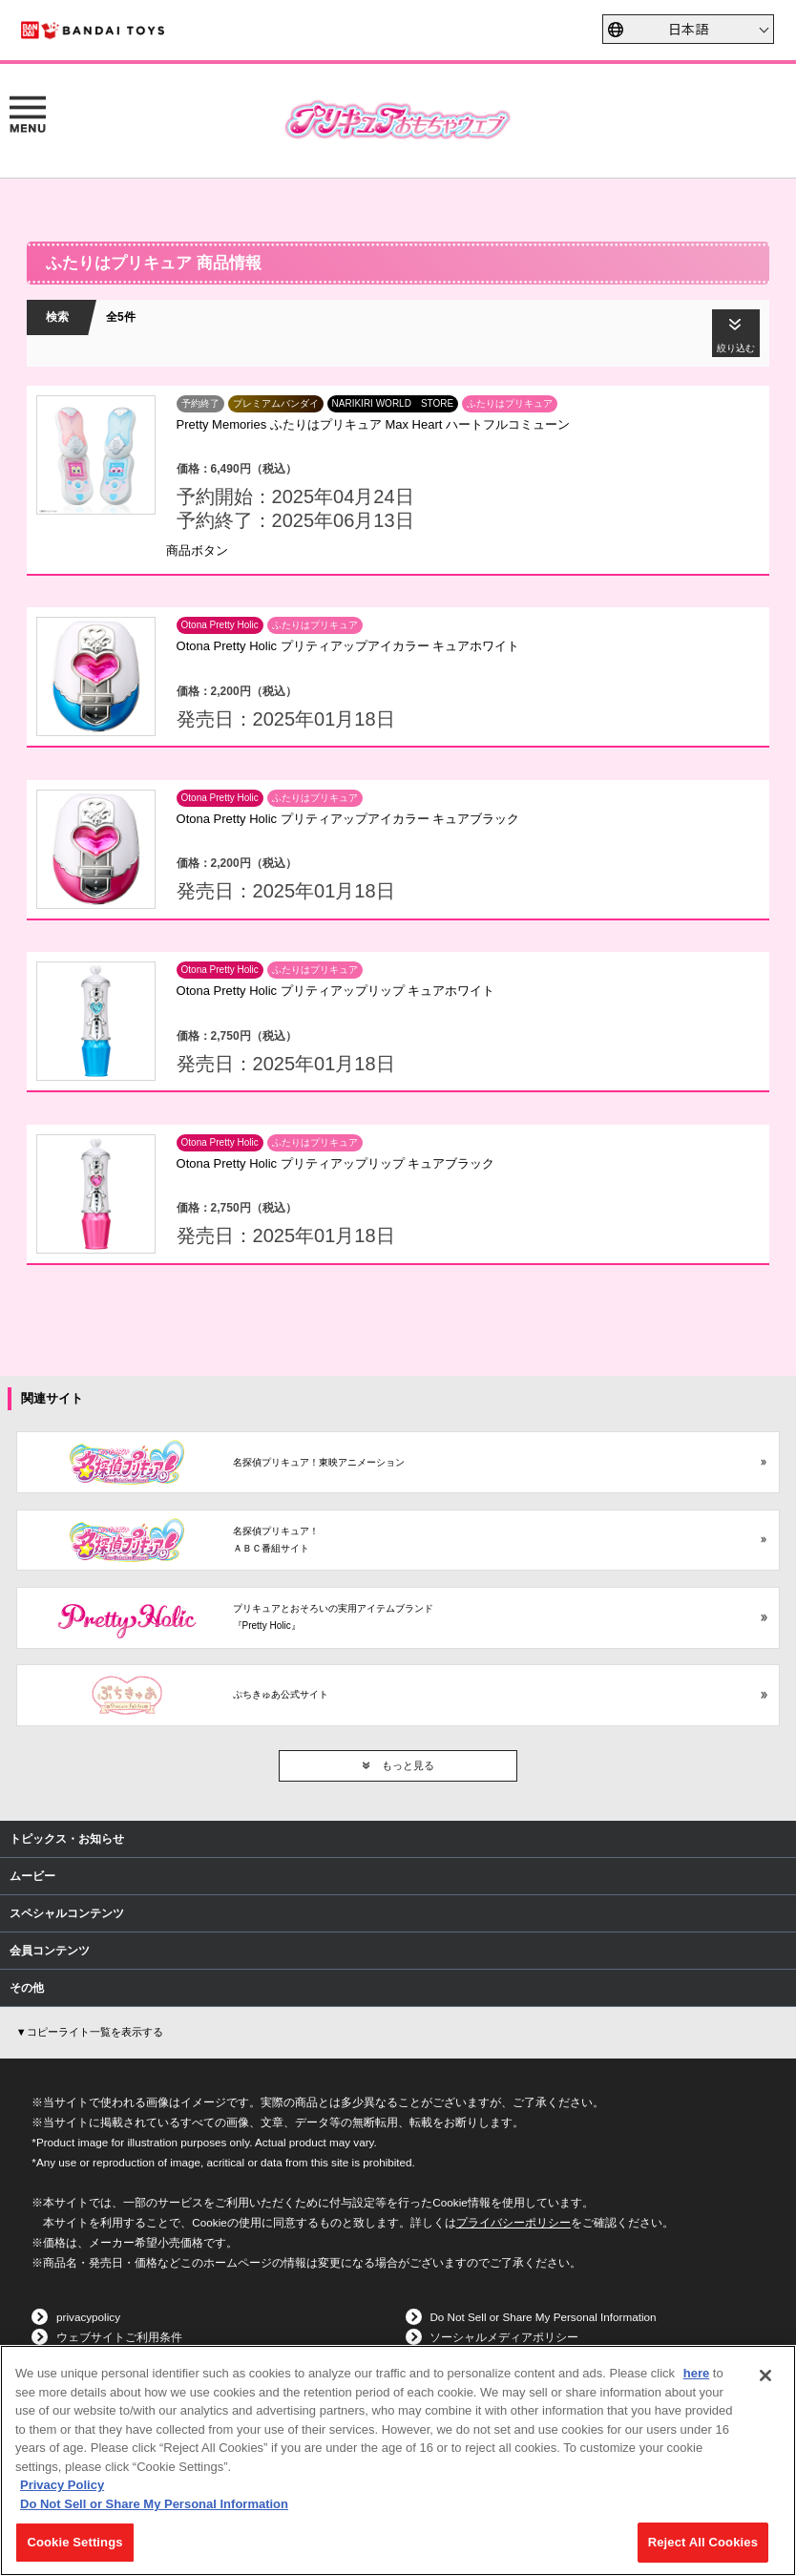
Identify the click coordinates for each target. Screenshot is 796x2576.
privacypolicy (88, 2317)
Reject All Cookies (703, 2542)
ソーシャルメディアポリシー (503, 2337)
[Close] (765, 2375)
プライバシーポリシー (513, 2222)
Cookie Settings (74, 2542)
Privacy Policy (62, 2485)
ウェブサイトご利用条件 (119, 2337)
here (696, 2373)
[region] (398, 2460)
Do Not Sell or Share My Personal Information (542, 2317)
